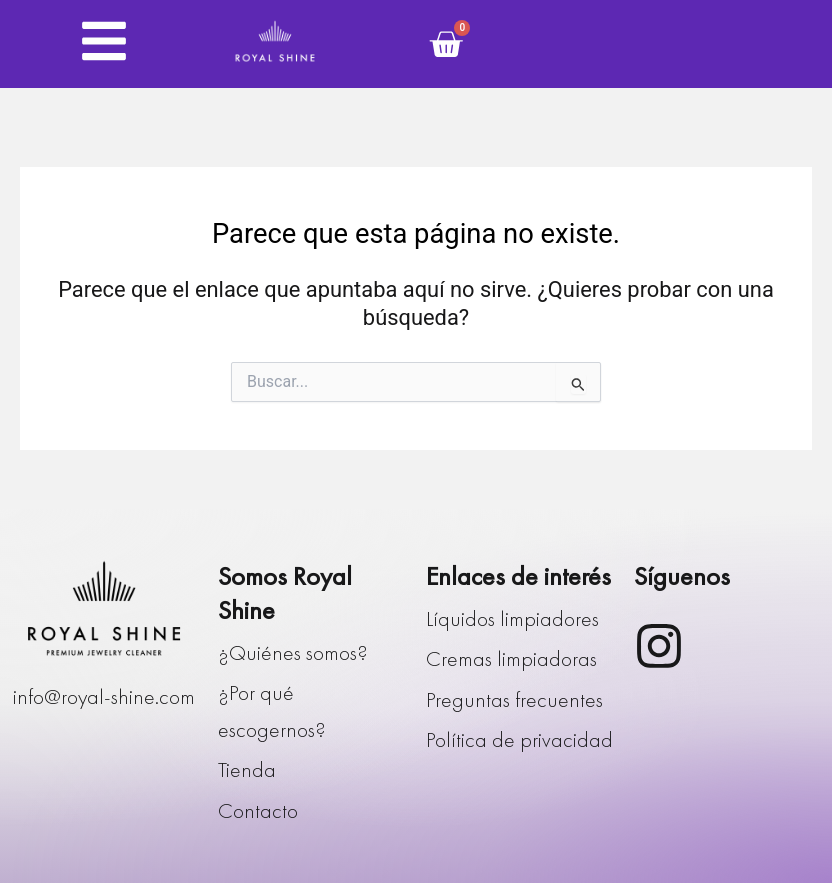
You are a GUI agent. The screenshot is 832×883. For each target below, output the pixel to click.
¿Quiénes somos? (293, 653)
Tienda (247, 770)
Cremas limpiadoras (511, 659)
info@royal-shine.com (104, 697)
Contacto (258, 811)
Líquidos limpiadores (512, 619)
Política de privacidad (519, 740)
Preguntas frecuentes (514, 700)
